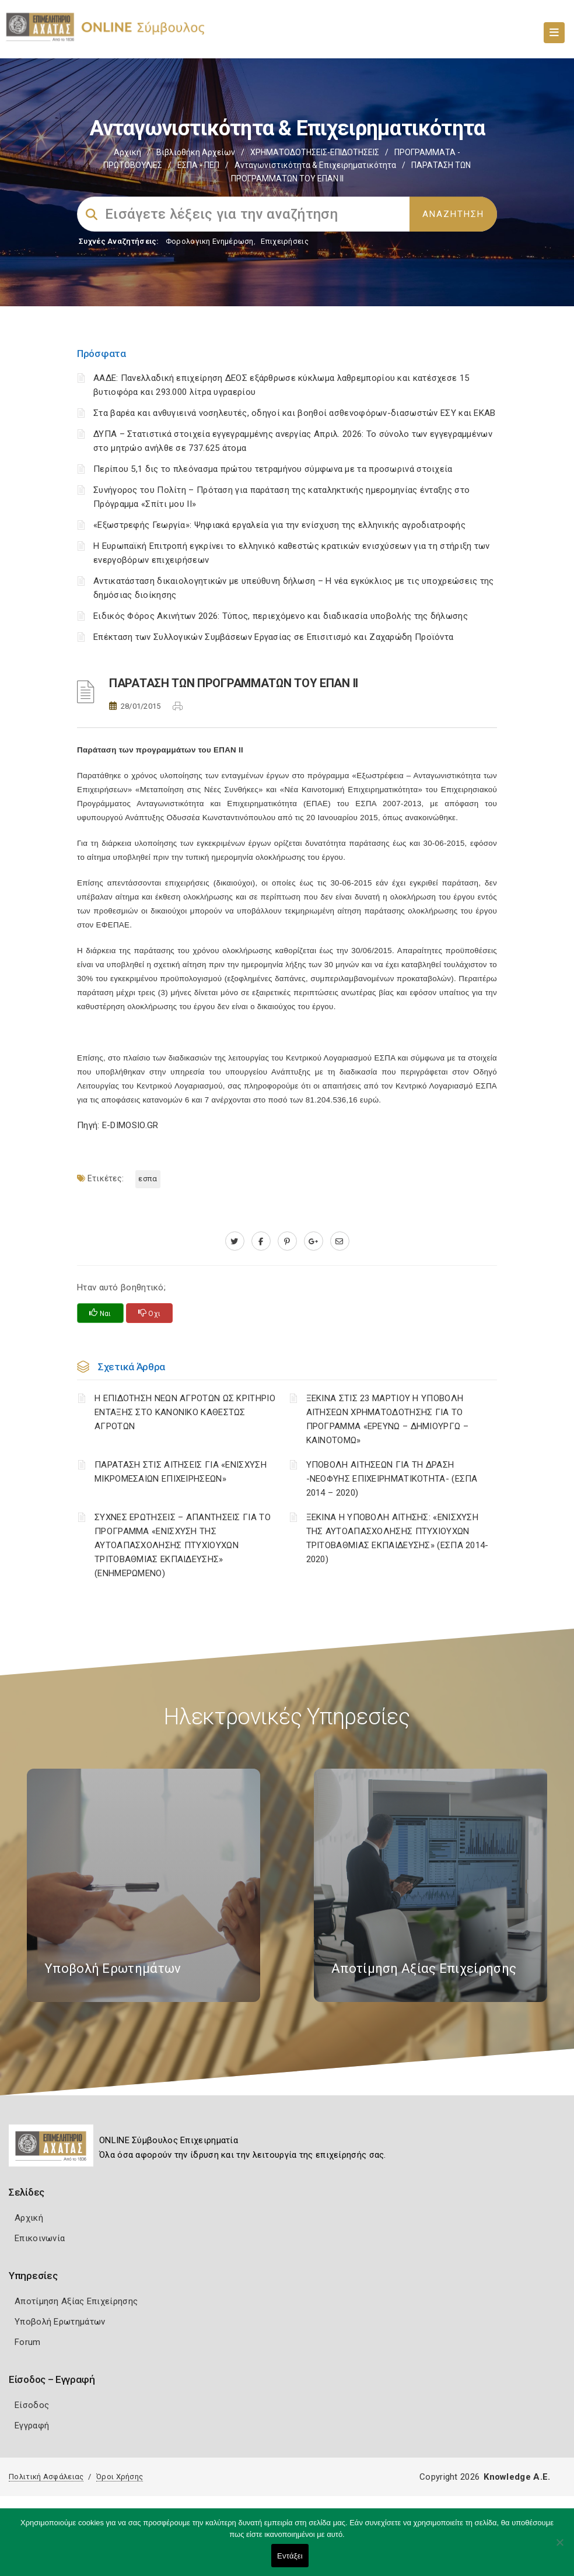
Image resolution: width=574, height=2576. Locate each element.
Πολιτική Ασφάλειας (46, 2476)
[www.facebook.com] (261, 1241)
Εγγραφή (32, 2425)
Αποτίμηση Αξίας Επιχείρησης (76, 2301)
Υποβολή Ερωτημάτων (60, 2321)
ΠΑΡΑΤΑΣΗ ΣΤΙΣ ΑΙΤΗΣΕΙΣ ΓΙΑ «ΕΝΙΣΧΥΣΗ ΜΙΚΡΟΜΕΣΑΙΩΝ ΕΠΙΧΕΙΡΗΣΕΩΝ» (180, 1472)
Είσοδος (32, 2405)
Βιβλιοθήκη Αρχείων (195, 152)
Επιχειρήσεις (285, 241)
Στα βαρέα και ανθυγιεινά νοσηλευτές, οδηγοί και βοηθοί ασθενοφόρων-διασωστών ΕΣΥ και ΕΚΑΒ (294, 413)
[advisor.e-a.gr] (340, 1241)
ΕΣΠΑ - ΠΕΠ (198, 165)
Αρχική (127, 152)
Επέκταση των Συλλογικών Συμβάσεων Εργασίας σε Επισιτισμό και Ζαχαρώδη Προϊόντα (273, 637)
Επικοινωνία (40, 2238)
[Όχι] (559, 2548)
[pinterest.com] (287, 1241)
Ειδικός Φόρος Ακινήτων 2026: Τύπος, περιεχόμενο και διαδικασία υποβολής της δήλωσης (280, 616)
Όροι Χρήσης (119, 2476)
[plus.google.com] (313, 1241)
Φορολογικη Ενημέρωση (210, 241)
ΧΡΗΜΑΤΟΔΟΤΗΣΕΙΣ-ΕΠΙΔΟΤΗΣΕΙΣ (314, 152)
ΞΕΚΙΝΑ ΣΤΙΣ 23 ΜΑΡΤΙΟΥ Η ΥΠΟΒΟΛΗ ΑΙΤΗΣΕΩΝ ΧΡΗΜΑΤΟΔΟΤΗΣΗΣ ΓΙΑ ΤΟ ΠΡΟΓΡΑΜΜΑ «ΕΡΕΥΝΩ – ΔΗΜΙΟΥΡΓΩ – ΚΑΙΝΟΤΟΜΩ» (387, 1419)
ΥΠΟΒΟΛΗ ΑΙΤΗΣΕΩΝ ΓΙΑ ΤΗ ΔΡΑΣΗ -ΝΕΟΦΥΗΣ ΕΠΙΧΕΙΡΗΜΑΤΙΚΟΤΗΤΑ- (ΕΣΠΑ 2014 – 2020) (392, 1479)
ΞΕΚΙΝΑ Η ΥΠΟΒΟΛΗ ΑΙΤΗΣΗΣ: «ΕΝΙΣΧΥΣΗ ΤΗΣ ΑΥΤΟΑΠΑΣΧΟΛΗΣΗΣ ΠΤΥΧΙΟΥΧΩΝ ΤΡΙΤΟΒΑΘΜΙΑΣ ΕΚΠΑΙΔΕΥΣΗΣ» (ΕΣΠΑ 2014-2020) (397, 1538)
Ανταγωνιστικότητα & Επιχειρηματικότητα (315, 165)
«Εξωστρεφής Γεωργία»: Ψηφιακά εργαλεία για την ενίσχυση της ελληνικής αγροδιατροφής (279, 525)
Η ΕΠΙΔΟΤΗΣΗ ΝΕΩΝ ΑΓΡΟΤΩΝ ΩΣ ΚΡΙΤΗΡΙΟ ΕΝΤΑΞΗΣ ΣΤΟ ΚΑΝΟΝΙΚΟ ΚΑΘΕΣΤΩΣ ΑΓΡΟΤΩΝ (184, 1412)
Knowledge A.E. (517, 2477)
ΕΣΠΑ (147, 1178)
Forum (28, 2342)
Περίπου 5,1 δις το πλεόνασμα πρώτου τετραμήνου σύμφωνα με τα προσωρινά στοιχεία (273, 469)
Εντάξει (290, 2556)
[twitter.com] (235, 1241)
